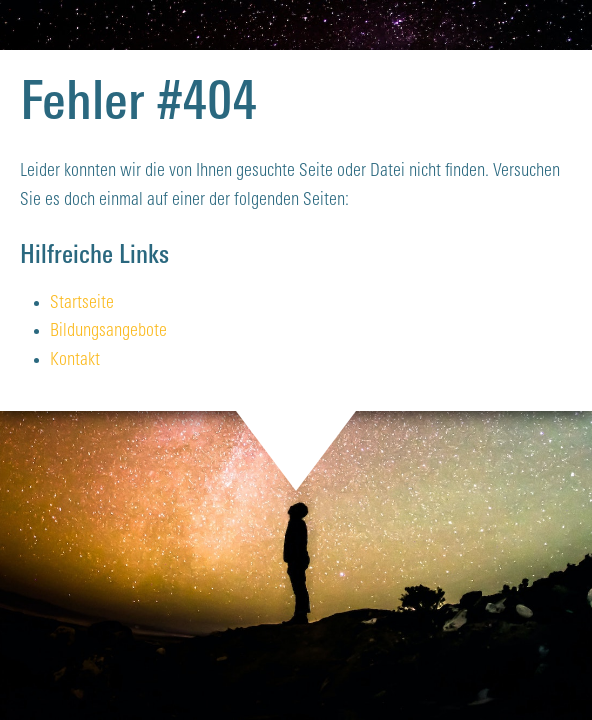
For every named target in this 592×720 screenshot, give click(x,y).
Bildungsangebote (108, 331)
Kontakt (75, 360)
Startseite (82, 303)
